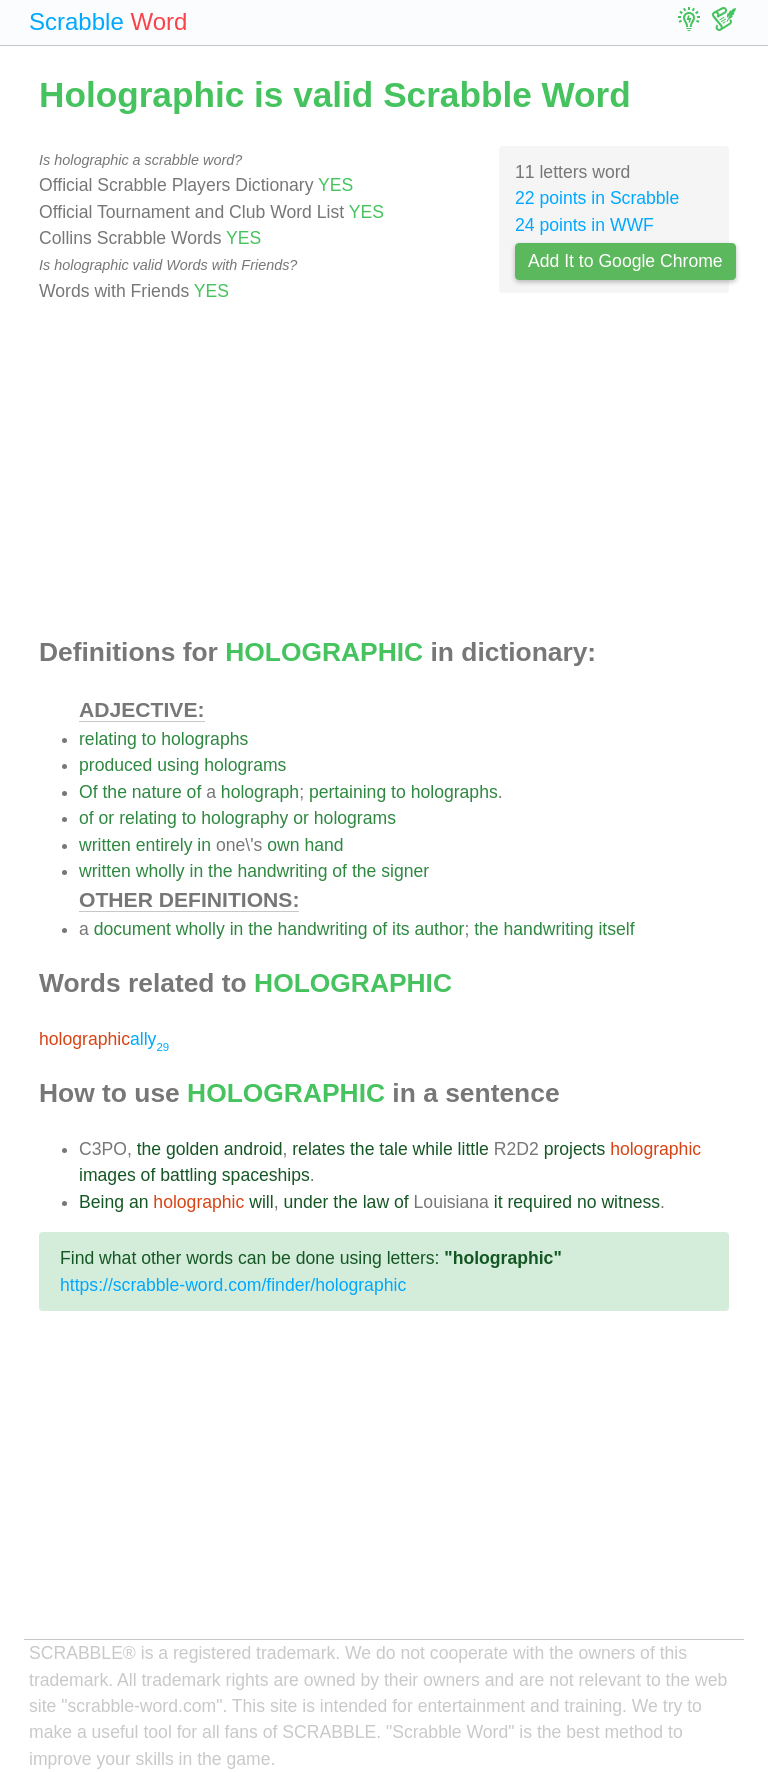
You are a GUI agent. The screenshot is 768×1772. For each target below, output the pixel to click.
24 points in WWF (584, 225)
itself (616, 929)
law (376, 1202)
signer (405, 871)
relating (108, 739)
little (473, 1149)
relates (318, 1149)
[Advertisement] (384, 471)
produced (115, 765)
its (401, 929)
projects (575, 1149)
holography (244, 818)
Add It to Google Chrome (625, 261)
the (114, 792)
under (305, 1202)
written (105, 845)
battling (188, 1175)
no (587, 1202)
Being (101, 1202)
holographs (204, 739)
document (132, 929)
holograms (245, 765)
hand (323, 845)
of (194, 792)
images (107, 1175)
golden (192, 1149)
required (539, 1202)
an (139, 1202)
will (261, 1202)
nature (157, 792)
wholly (160, 871)
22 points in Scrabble (597, 198)
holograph (260, 792)
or (107, 818)
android (253, 1149)
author (440, 929)
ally (104, 1039)
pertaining (347, 792)
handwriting (282, 871)
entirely (164, 845)
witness (630, 1202)
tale (393, 1149)
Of (88, 792)
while (433, 1149)
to (149, 739)
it (498, 1202)
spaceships (266, 1175)
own (283, 845)
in (204, 845)
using (178, 765)
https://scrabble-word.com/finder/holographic (233, 1285)
